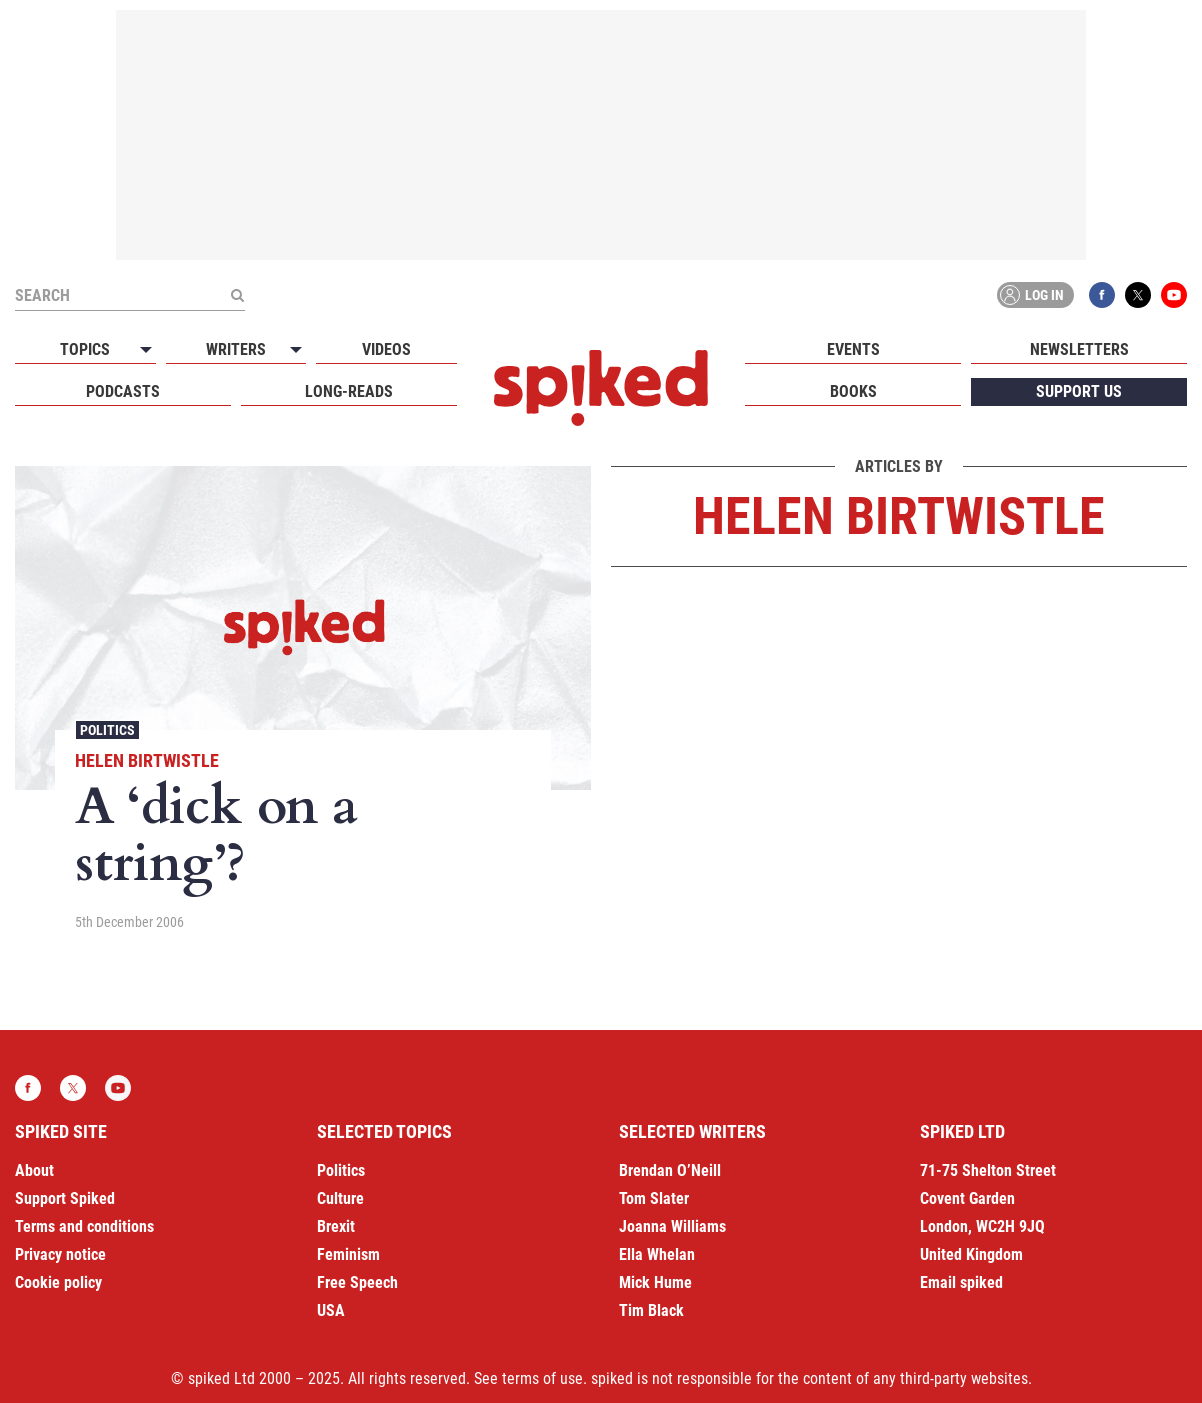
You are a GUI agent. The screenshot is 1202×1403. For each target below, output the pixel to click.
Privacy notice (60, 1254)
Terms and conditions (84, 1226)
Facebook (1102, 295)
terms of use (542, 1378)
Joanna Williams (672, 1226)
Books (853, 391)
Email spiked (961, 1282)
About (34, 1170)
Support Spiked (65, 1198)
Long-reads (349, 391)
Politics (107, 730)
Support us (1079, 391)
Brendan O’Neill (670, 1170)
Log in (1032, 295)
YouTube (1174, 295)
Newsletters (1079, 349)
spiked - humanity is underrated (601, 388)
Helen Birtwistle (147, 760)
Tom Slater (654, 1198)
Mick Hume (655, 1282)
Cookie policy (58, 1282)
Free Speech (357, 1282)
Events (853, 349)
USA (331, 1310)
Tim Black (651, 1310)
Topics (85, 349)
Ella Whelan (657, 1254)
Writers (236, 349)
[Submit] (237, 295)
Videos (386, 349)
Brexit (336, 1226)
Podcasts (123, 391)
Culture (340, 1198)
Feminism (348, 1254)
